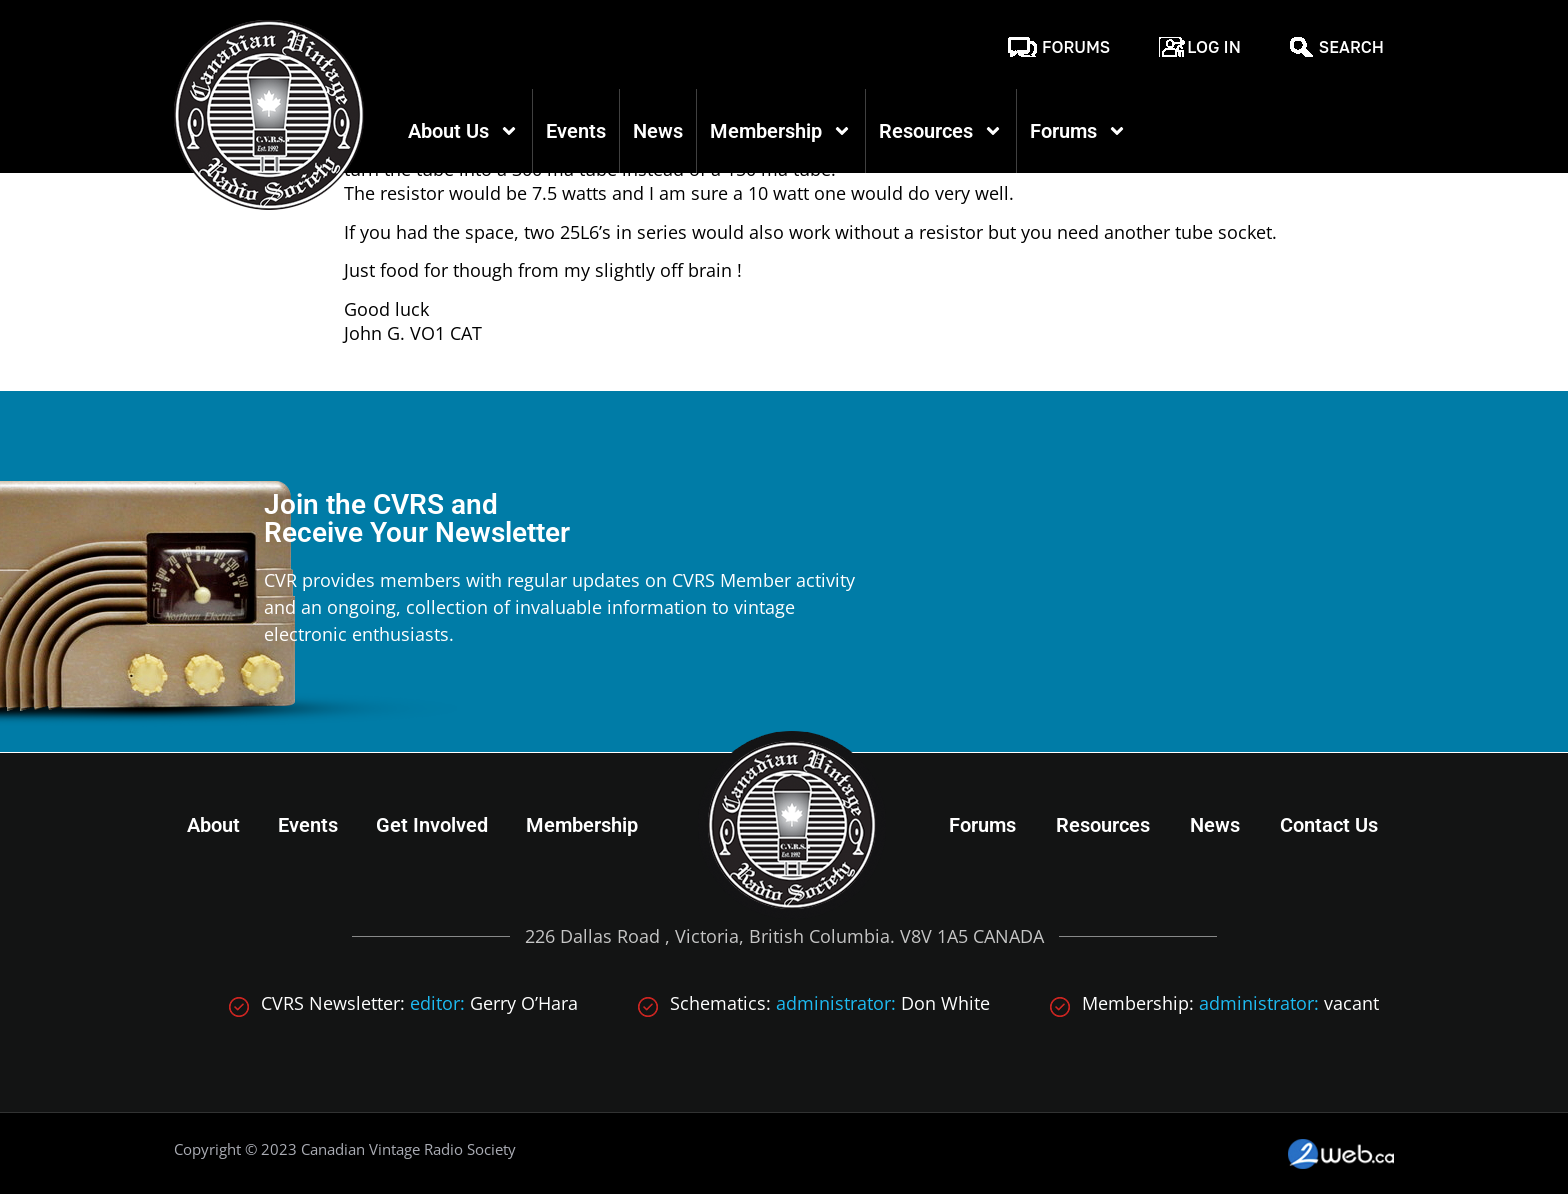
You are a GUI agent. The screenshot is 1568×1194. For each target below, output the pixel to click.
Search (1351, 47)
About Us (463, 131)
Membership (781, 131)
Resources (941, 131)
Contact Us (1329, 825)
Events (576, 131)
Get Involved (432, 825)
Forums (1076, 47)
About (213, 825)
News (658, 131)
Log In (1214, 47)
